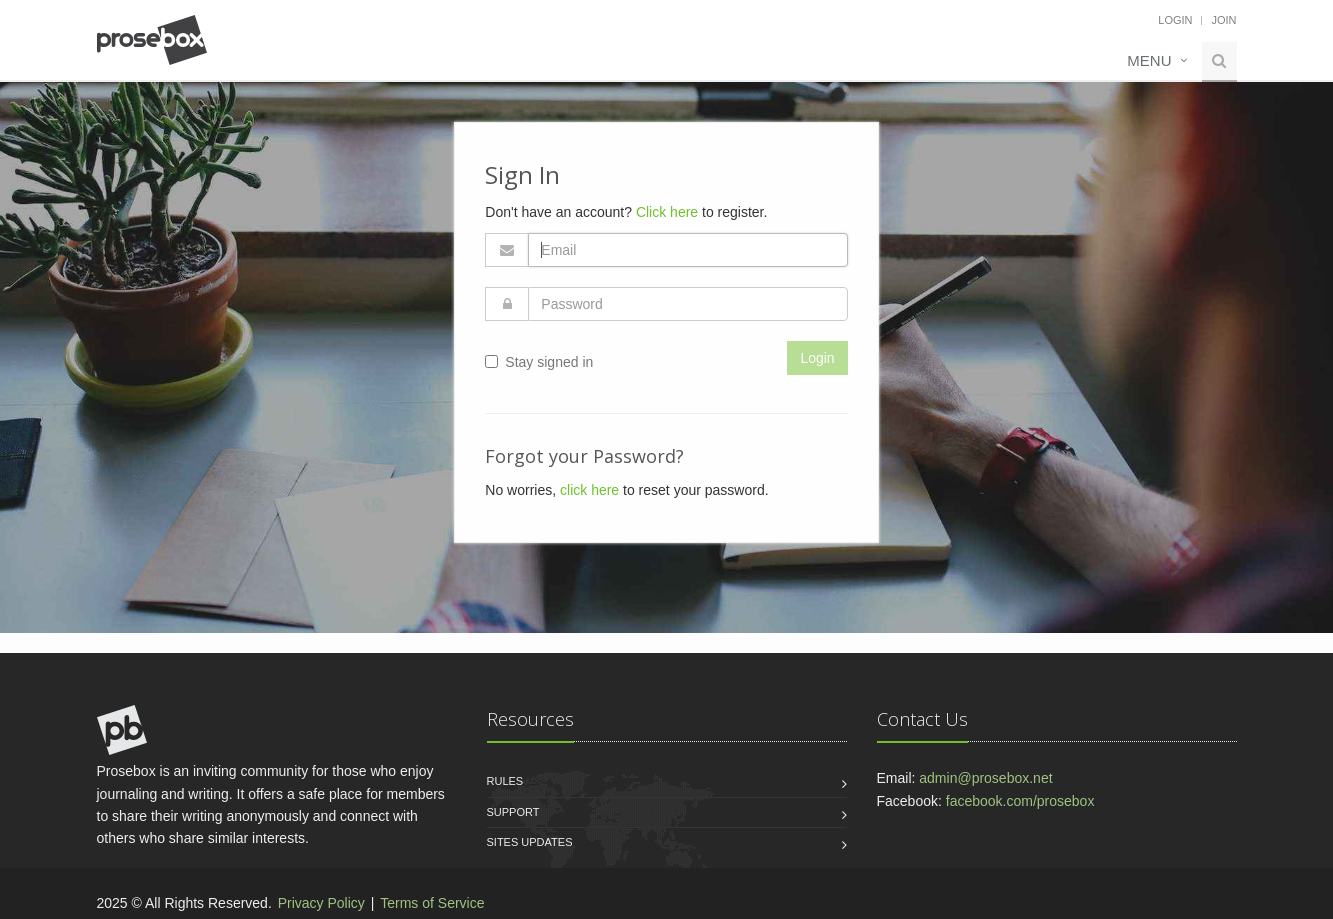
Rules (505, 781)
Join (1223, 20)
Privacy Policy (321, 903)
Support (513, 812)
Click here (667, 212)
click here (589, 490)
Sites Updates (530, 842)
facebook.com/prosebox (1020, 801)
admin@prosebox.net (985, 778)
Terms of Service (432, 903)
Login (1175, 20)
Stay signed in (539, 362)
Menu (1149, 60)
